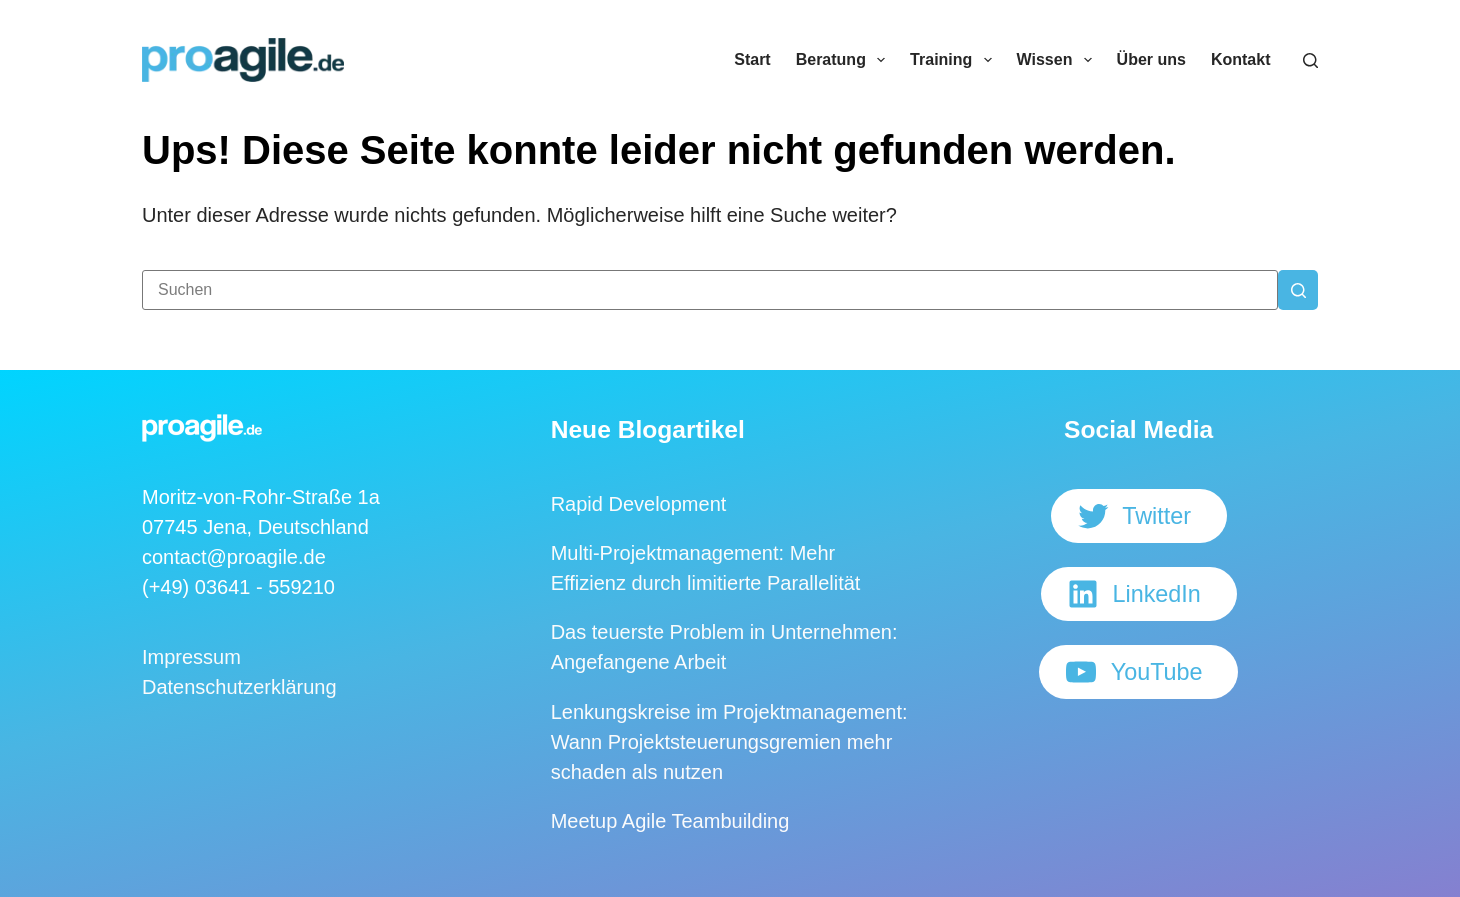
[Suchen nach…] (710, 290)
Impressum (191, 657)
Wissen (1058, 60)
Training (954, 60)
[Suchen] (1310, 60)
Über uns (1151, 59)
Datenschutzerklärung (239, 687)
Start (752, 59)
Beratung (844, 60)
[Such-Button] (1298, 290)
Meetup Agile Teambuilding (670, 821)
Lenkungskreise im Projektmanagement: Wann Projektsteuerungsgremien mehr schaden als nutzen (729, 742)
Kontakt (1241, 59)
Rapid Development (639, 504)
